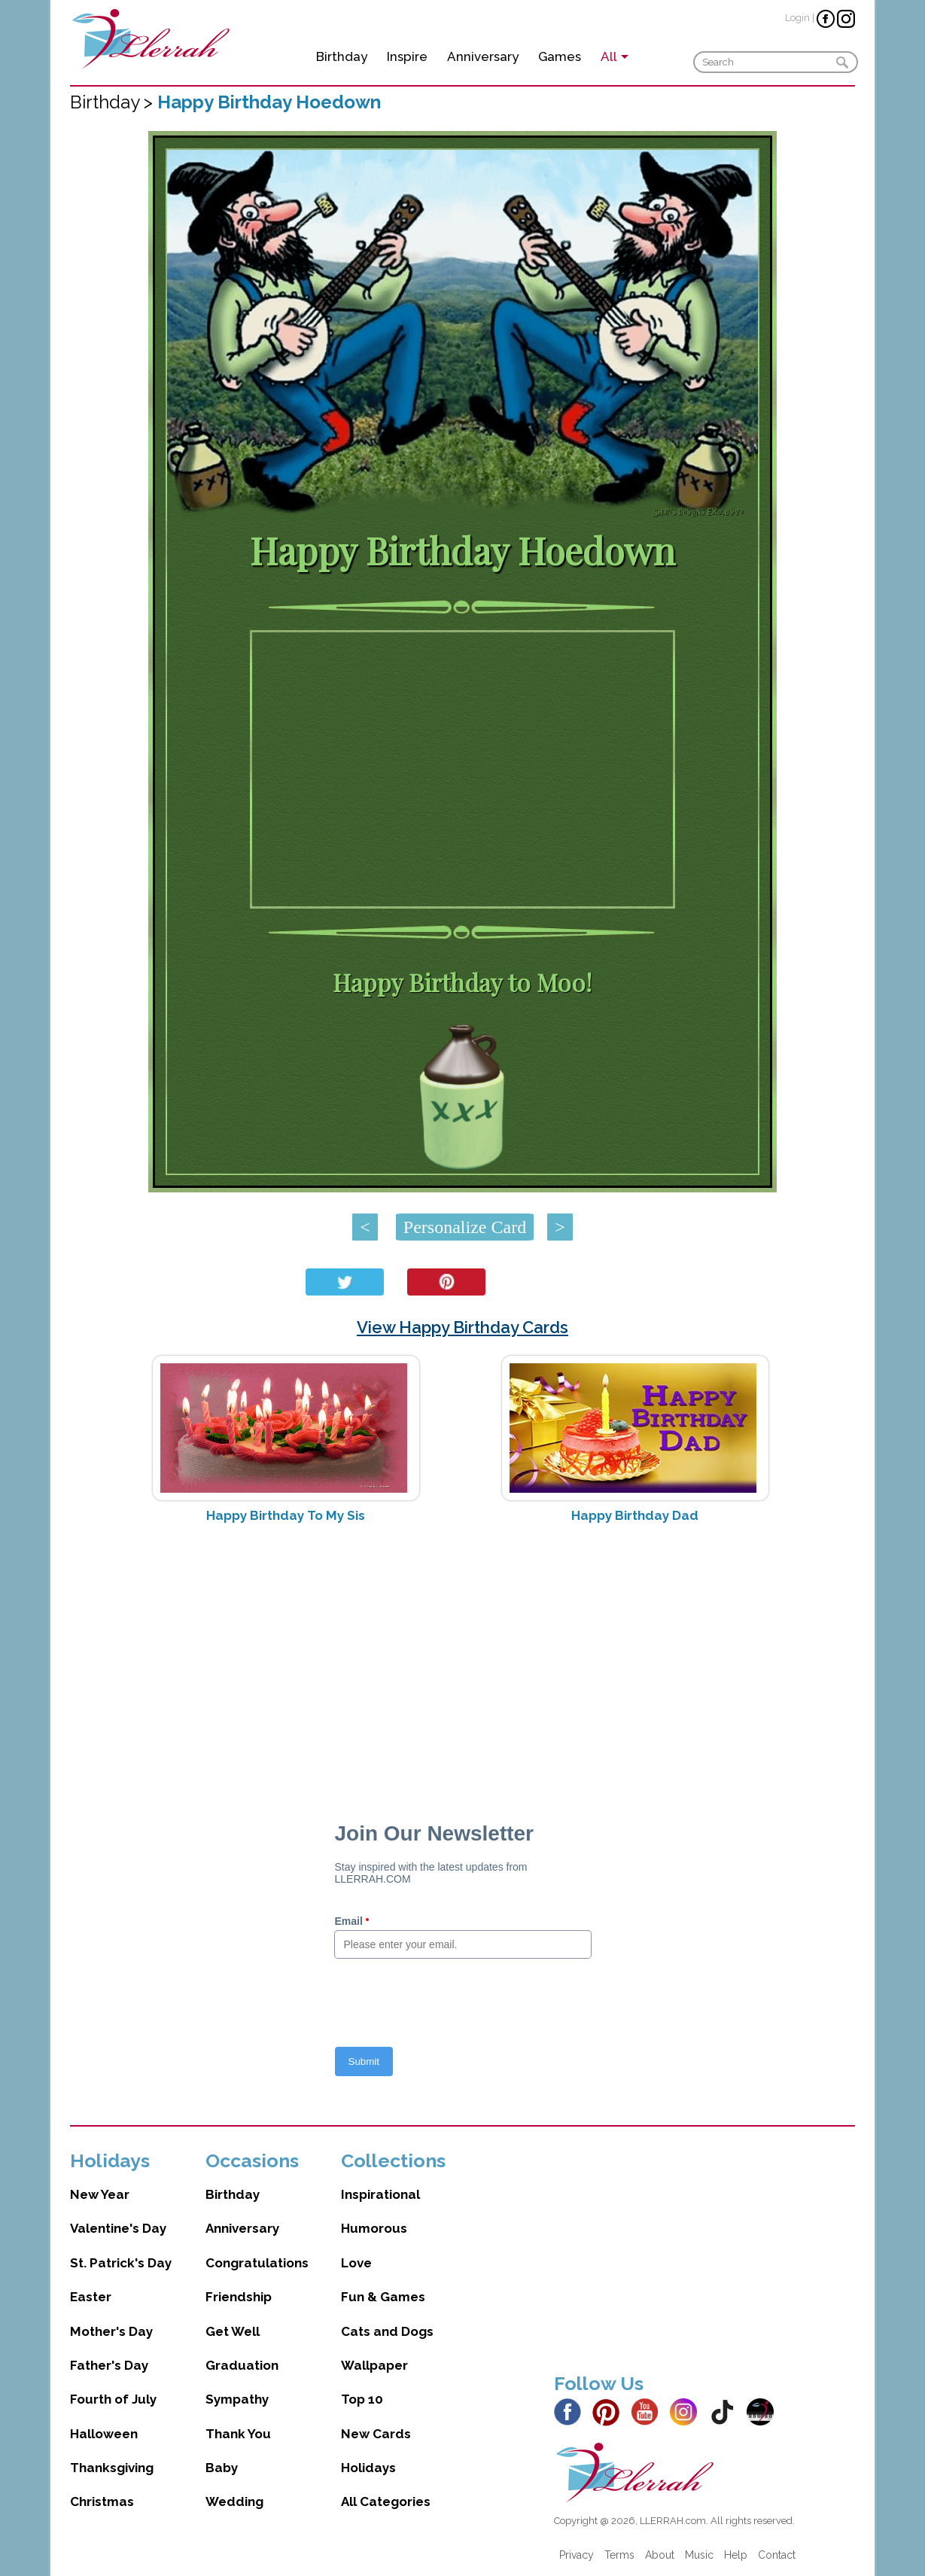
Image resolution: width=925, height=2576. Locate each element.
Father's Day (109, 2365)
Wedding (234, 2501)
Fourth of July (113, 2399)
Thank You (238, 2433)
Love (356, 2262)
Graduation (241, 2365)
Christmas (102, 2501)
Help (735, 2555)
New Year (99, 2194)
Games (559, 56)
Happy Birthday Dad (634, 1515)
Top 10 (362, 2399)
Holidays (368, 2467)
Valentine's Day (118, 2228)
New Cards (376, 2433)
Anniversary (483, 56)
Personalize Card (464, 1227)
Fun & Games (383, 2296)
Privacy (576, 2555)
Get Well (232, 2331)
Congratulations (257, 2262)
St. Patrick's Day (121, 2262)
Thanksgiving (112, 2467)
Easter (90, 2296)
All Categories (386, 2501)
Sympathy (237, 2399)
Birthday (341, 56)
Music (699, 2555)
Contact (777, 2555)
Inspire (407, 56)
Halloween (104, 2433)
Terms (619, 2555)
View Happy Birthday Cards (462, 1327)
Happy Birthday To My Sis (285, 1515)
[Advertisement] (462, 1654)
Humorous (374, 2228)
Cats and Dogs (387, 2331)
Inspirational (380, 2194)
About (659, 2555)
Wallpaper (374, 2365)
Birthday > (113, 102)
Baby (221, 2467)
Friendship (238, 2296)
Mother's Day (111, 2331)
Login (797, 17)
